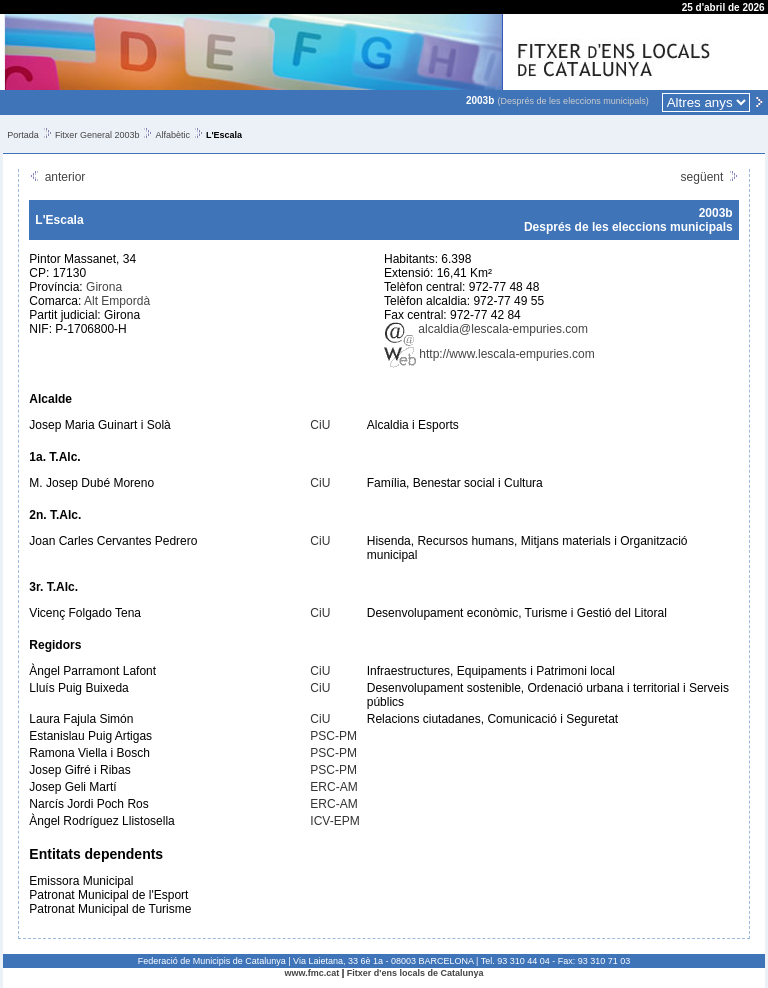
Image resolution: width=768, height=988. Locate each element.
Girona (104, 287)
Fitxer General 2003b (97, 135)
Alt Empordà (117, 301)
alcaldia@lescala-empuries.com (486, 329)
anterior (57, 177)
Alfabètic (172, 135)
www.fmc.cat (312, 973)
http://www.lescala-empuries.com (489, 354)
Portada (23, 135)
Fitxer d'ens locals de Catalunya (415, 973)
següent (710, 177)
